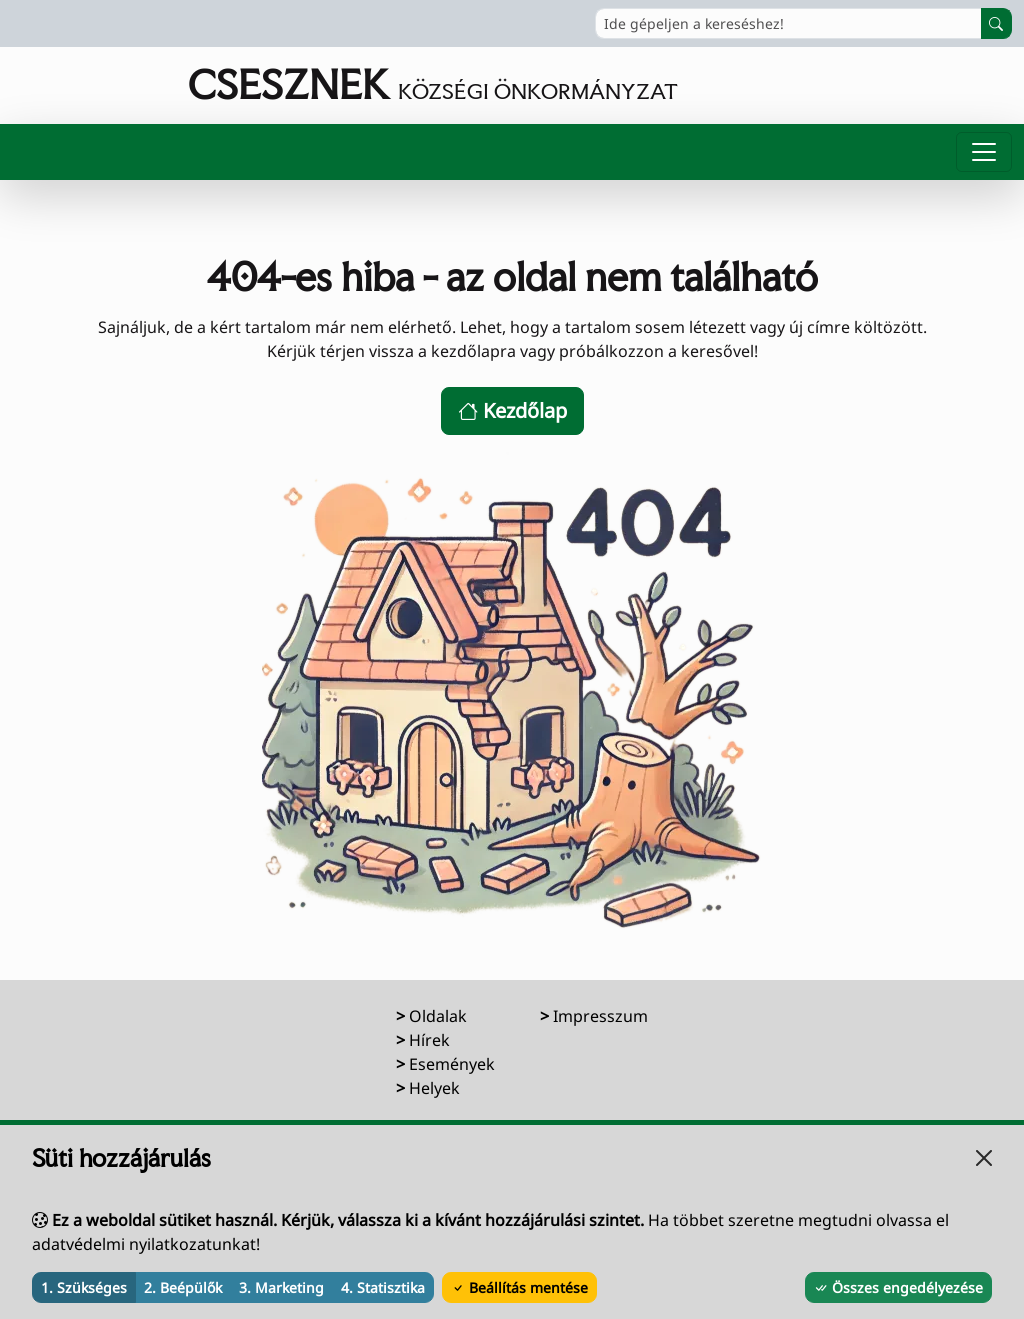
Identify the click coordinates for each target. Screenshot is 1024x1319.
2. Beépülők (183, 1287)
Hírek (429, 1040)
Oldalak (438, 1016)
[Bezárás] (984, 1158)
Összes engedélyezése (898, 1287)
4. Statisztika (383, 1287)
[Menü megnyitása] (984, 152)
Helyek (434, 1088)
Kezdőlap (512, 410)
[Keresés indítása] (996, 23)
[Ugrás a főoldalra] (345, 85)
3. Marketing (281, 1287)
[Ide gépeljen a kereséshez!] (788, 23)
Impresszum (600, 1015)
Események (452, 1064)
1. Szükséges (84, 1287)
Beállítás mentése (519, 1287)
